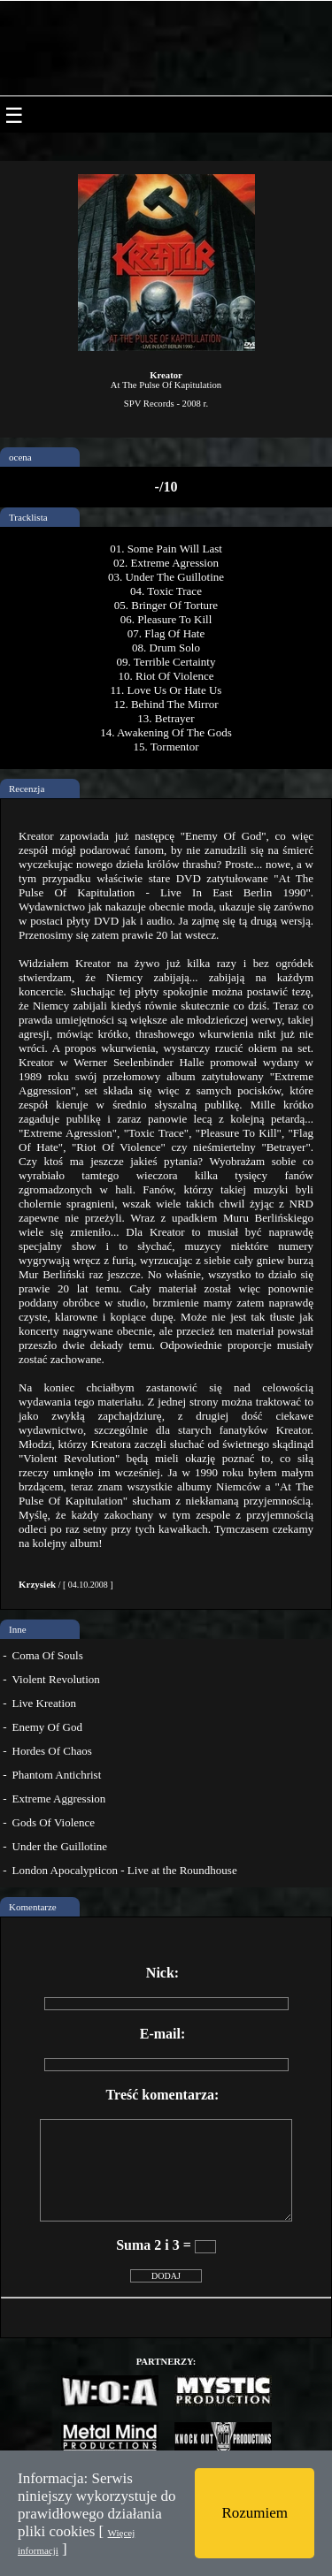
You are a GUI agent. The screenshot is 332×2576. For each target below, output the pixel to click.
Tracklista (28, 517)
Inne (18, 1629)
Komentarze (33, 1907)
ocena (20, 457)
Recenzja (26, 788)
